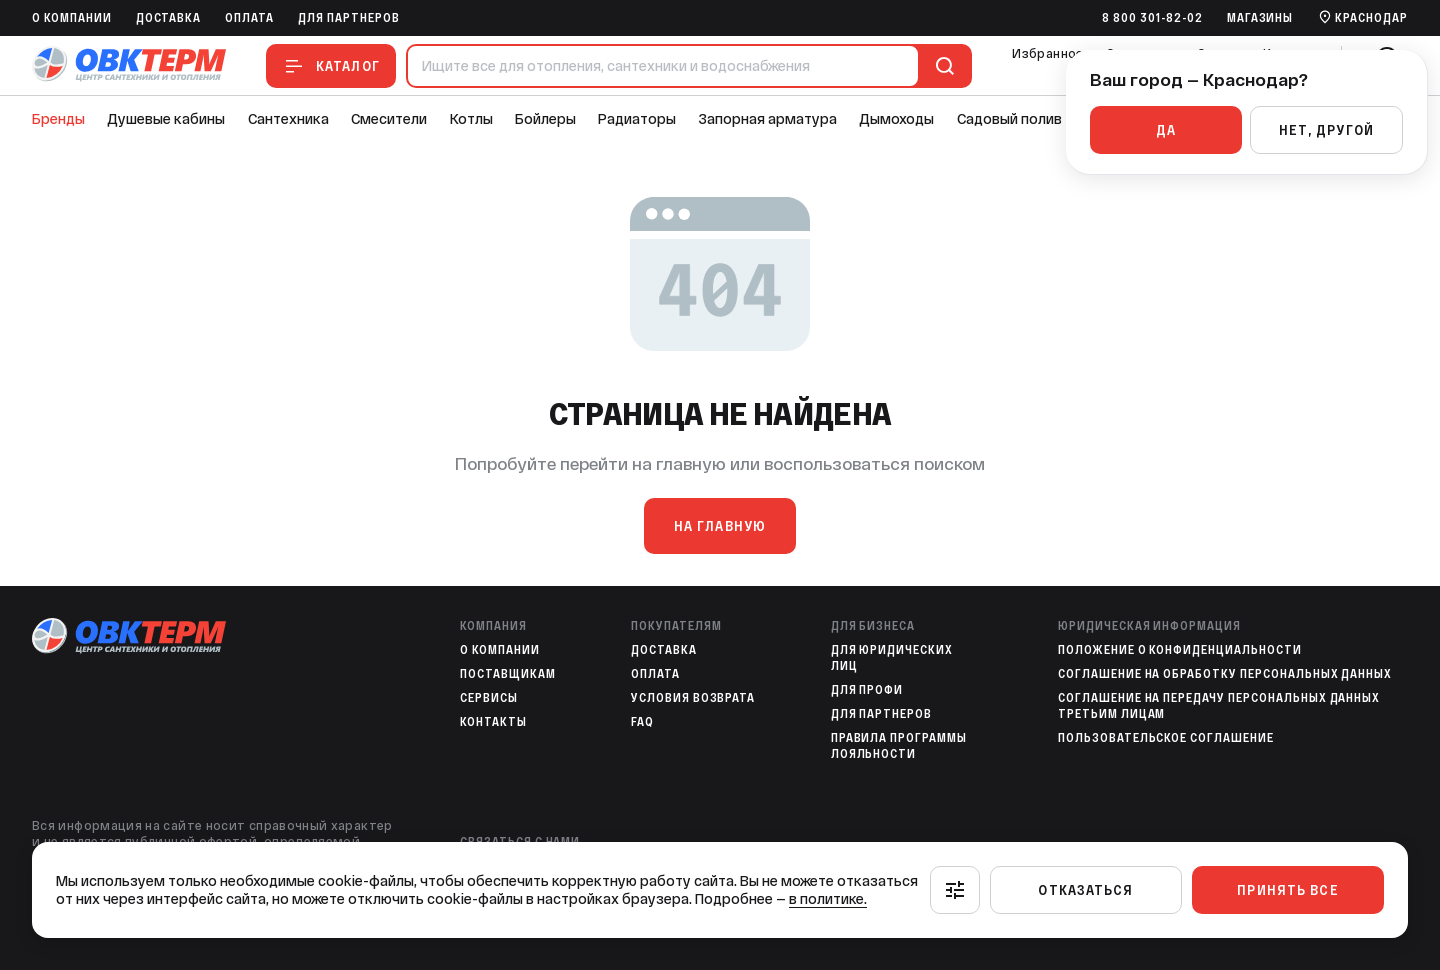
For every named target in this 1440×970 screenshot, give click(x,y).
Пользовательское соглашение (1166, 738)
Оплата (249, 18)
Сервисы (489, 698)
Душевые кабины (166, 119)
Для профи (867, 690)
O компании (72, 18)
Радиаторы (637, 119)
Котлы (471, 119)
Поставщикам (508, 674)
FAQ (642, 722)
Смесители (389, 119)
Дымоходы (896, 119)
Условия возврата (693, 698)
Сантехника (288, 119)
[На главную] (129, 65)
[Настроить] (955, 890)
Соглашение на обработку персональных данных (1225, 674)
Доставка (169, 18)
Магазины (1260, 18)
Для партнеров (348, 18)
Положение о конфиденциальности (1180, 650)
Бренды (58, 119)
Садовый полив (1009, 119)
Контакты (493, 722)
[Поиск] (941, 66)
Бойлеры (545, 119)
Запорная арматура (768, 119)
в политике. (828, 899)
